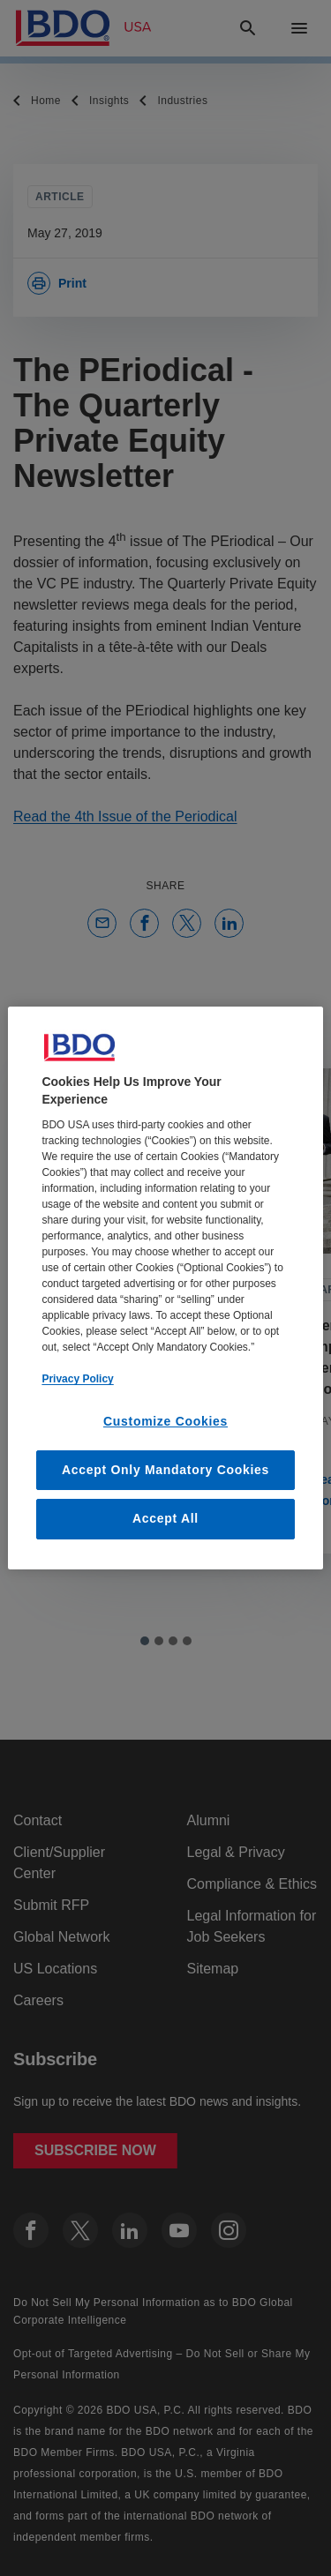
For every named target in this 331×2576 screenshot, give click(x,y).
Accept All (165, 1518)
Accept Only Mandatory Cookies (165, 1470)
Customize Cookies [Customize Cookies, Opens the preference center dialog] (165, 1421)
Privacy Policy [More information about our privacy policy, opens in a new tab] (77, 1379)
